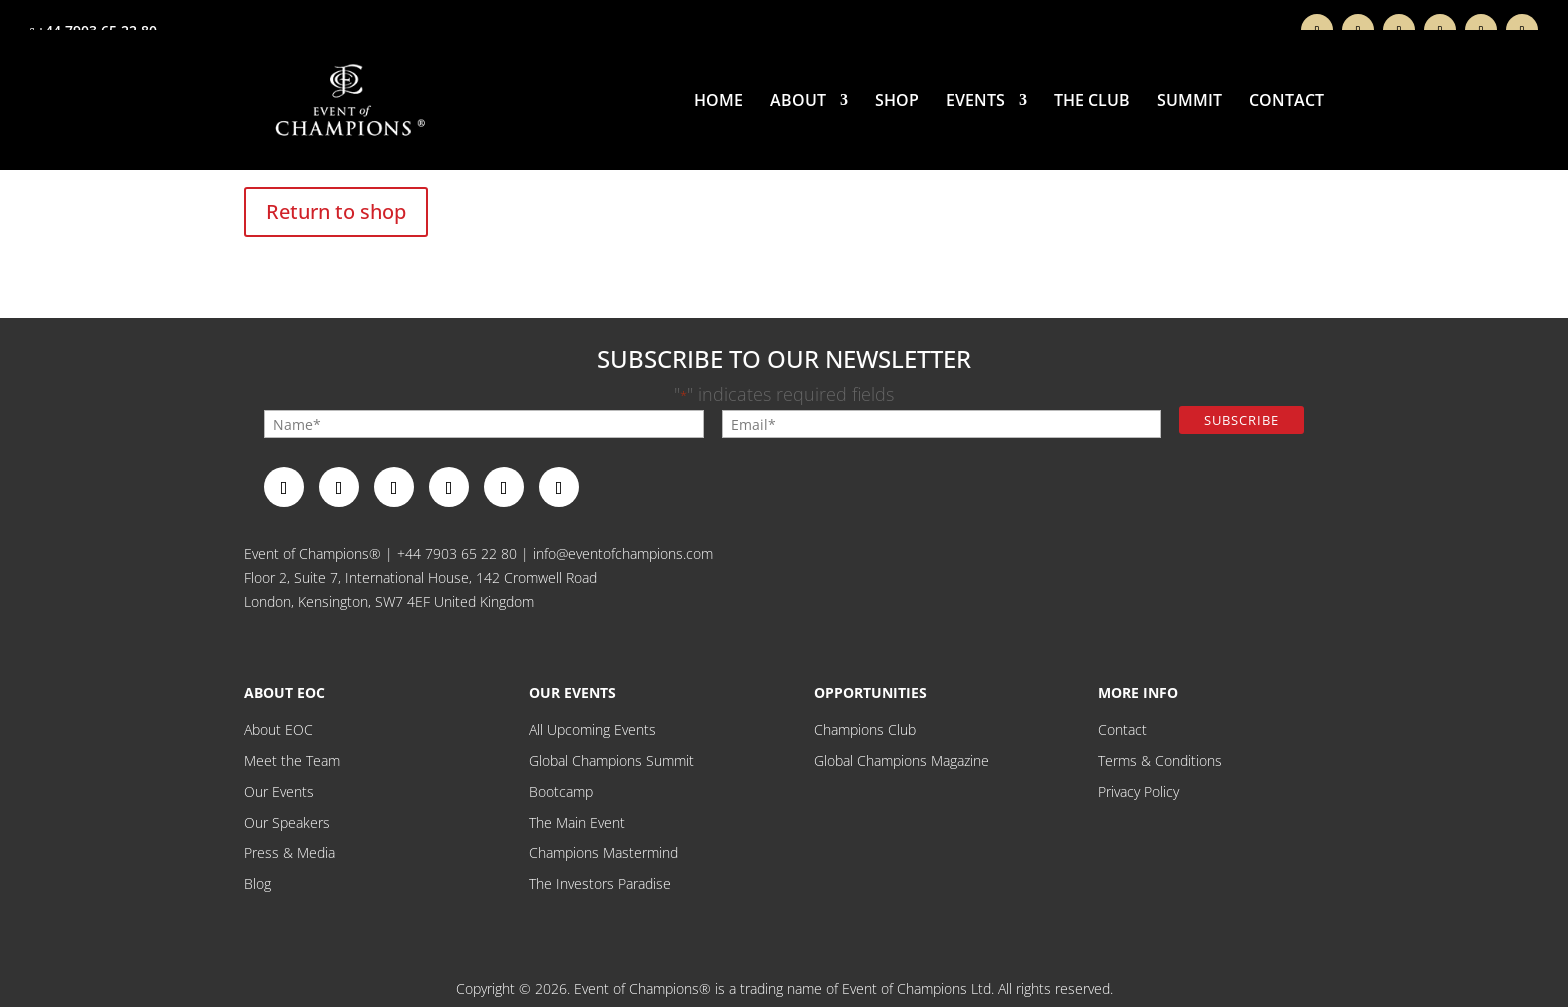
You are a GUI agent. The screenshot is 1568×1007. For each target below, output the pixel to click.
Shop (897, 102)
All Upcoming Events (592, 729)
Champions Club (865, 729)
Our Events (279, 791)
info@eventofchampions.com (623, 553)
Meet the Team (292, 760)
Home (718, 102)
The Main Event (577, 822)
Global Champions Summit (611, 760)
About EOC (278, 729)
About (798, 102)
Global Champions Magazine (901, 760)
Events (975, 102)
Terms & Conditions (1160, 760)
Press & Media (289, 852)
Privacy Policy (1138, 791)
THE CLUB (1092, 102)
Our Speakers (287, 822)
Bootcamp (561, 791)
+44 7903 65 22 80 (457, 553)
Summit (1189, 102)
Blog (257, 883)
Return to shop (336, 211)
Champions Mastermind (603, 852)
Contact (1286, 102)
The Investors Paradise (600, 883)
